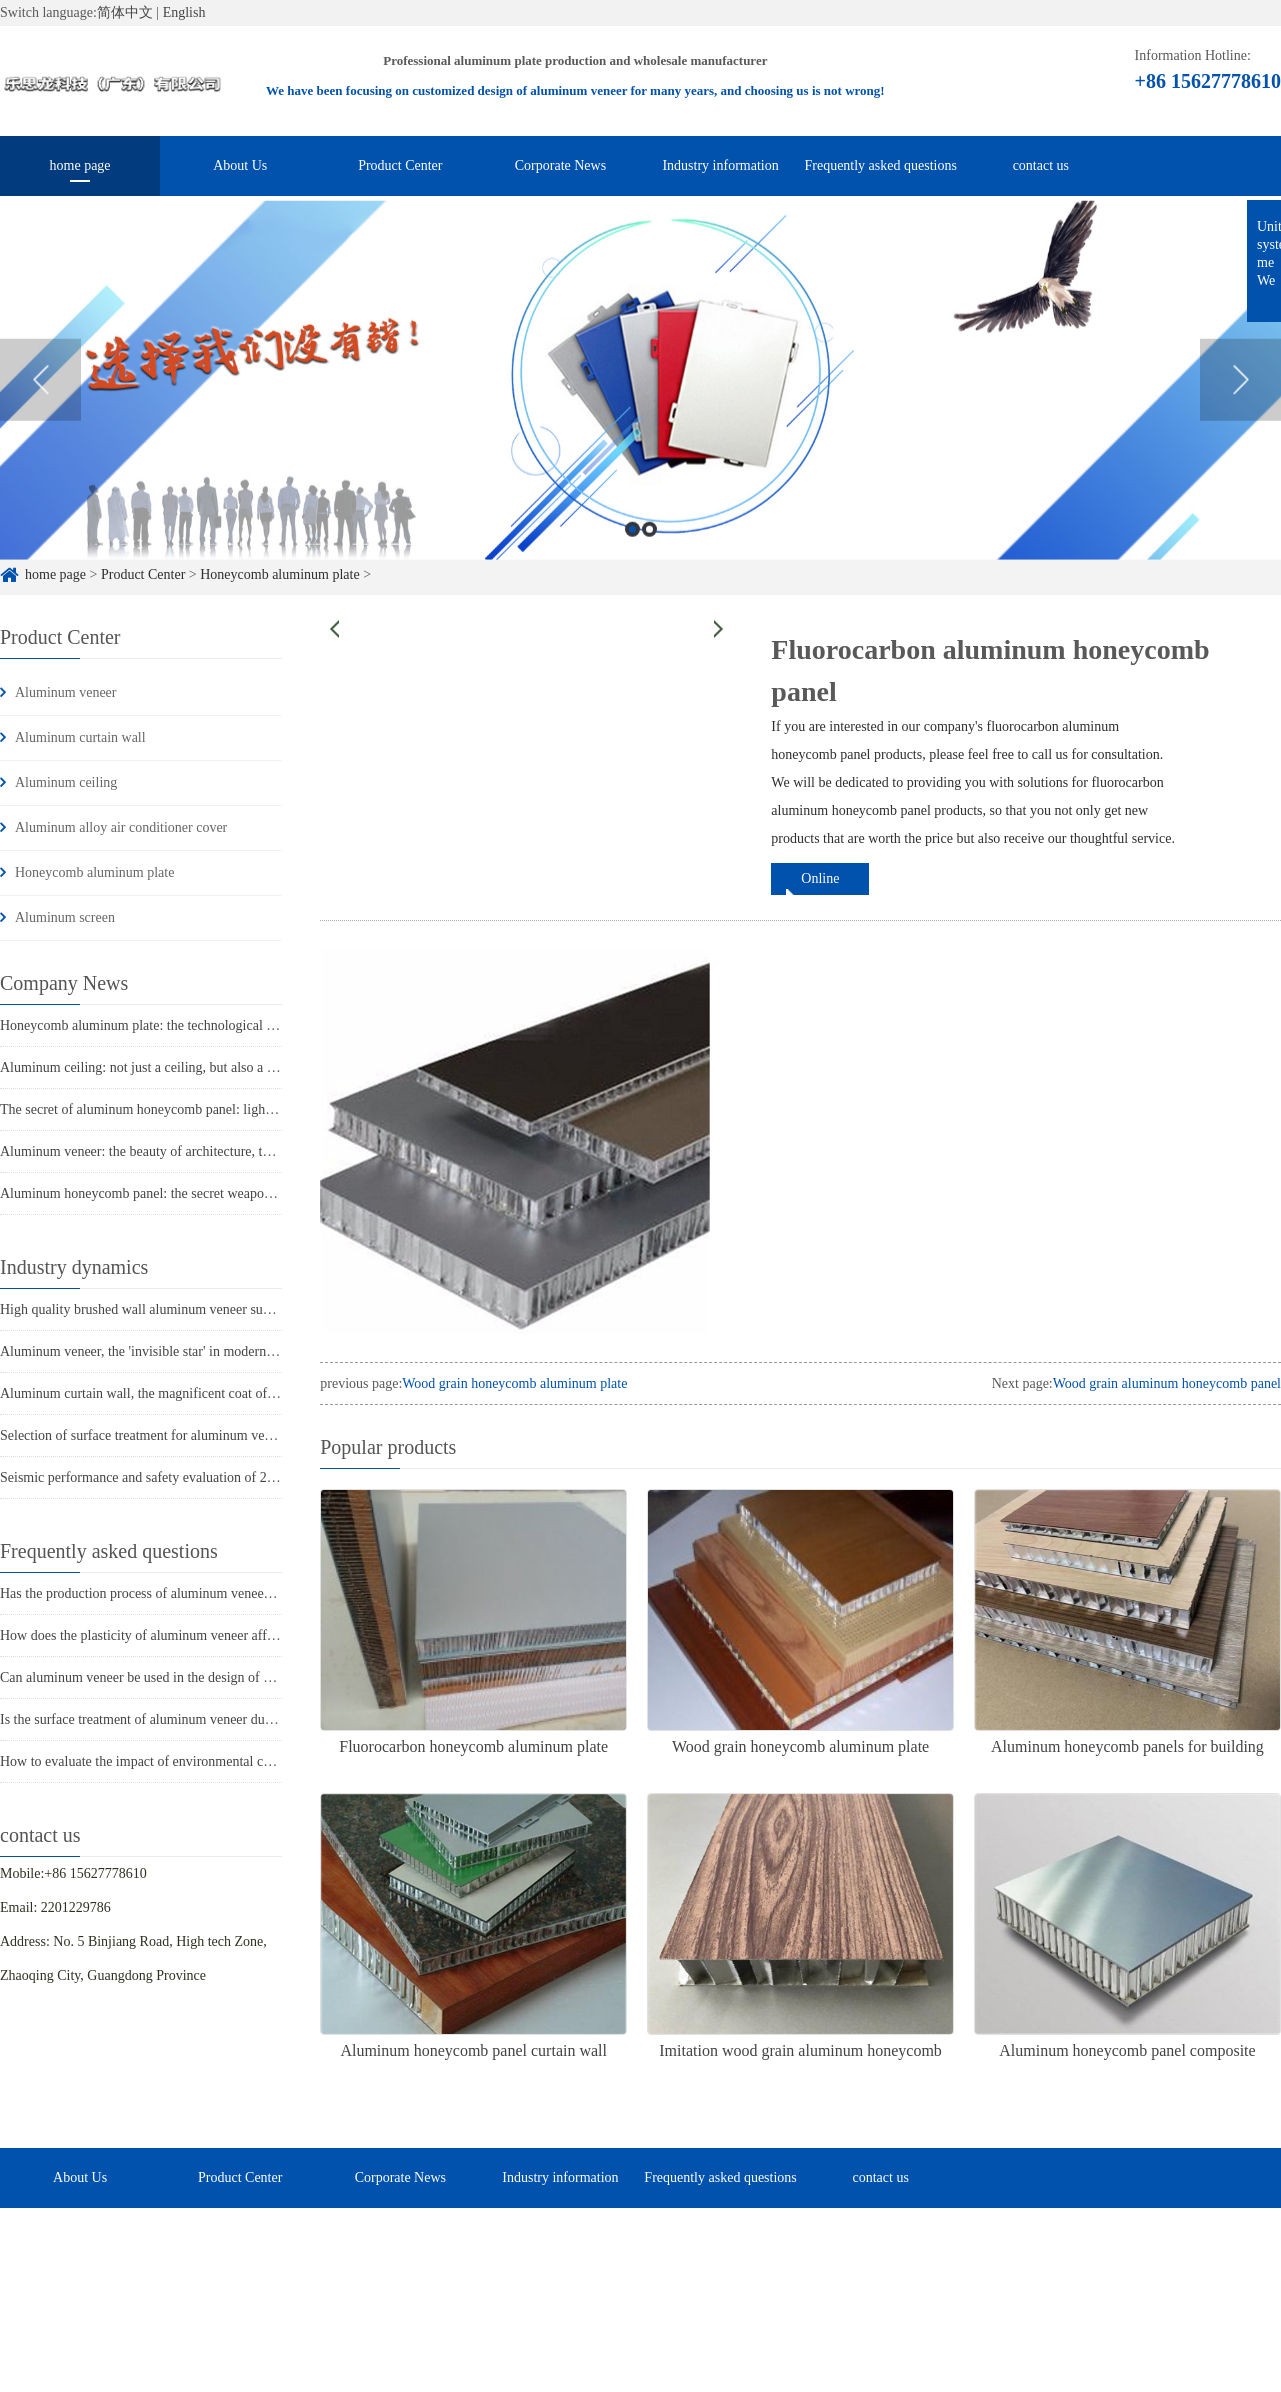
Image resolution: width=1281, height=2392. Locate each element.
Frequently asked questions (880, 165)
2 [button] (649, 554)
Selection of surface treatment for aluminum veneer (144, 1435)
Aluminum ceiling (66, 782)
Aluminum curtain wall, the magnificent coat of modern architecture (191, 1393)
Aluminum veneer (65, 692)
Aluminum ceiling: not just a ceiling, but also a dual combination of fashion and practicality (257, 1067)
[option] (640, 405)
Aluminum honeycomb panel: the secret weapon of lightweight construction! (215, 1193)
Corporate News (560, 165)
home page (80, 165)
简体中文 (125, 12)
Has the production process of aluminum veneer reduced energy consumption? (219, 1593)
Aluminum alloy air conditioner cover (121, 827)
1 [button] (632, 554)
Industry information (720, 165)
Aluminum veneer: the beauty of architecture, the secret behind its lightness (211, 1151)
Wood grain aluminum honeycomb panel (1167, 1383)
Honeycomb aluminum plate (94, 872)
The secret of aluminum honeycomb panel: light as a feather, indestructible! (212, 1109)
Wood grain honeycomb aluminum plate (514, 1383)
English (184, 12)
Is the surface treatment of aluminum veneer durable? (149, 1719)
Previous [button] (40, 405)
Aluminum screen (65, 917)
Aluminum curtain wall (80, 737)
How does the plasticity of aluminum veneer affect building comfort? (193, 1635)
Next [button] (1240, 405)
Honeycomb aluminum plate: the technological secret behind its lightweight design (232, 1025)
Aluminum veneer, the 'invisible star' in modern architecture (168, 1351)
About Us (240, 165)
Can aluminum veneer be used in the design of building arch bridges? (194, 1677)
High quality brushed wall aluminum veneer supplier (148, 1309)
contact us (1041, 165)
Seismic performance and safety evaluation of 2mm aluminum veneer (195, 1477)
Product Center (400, 165)
